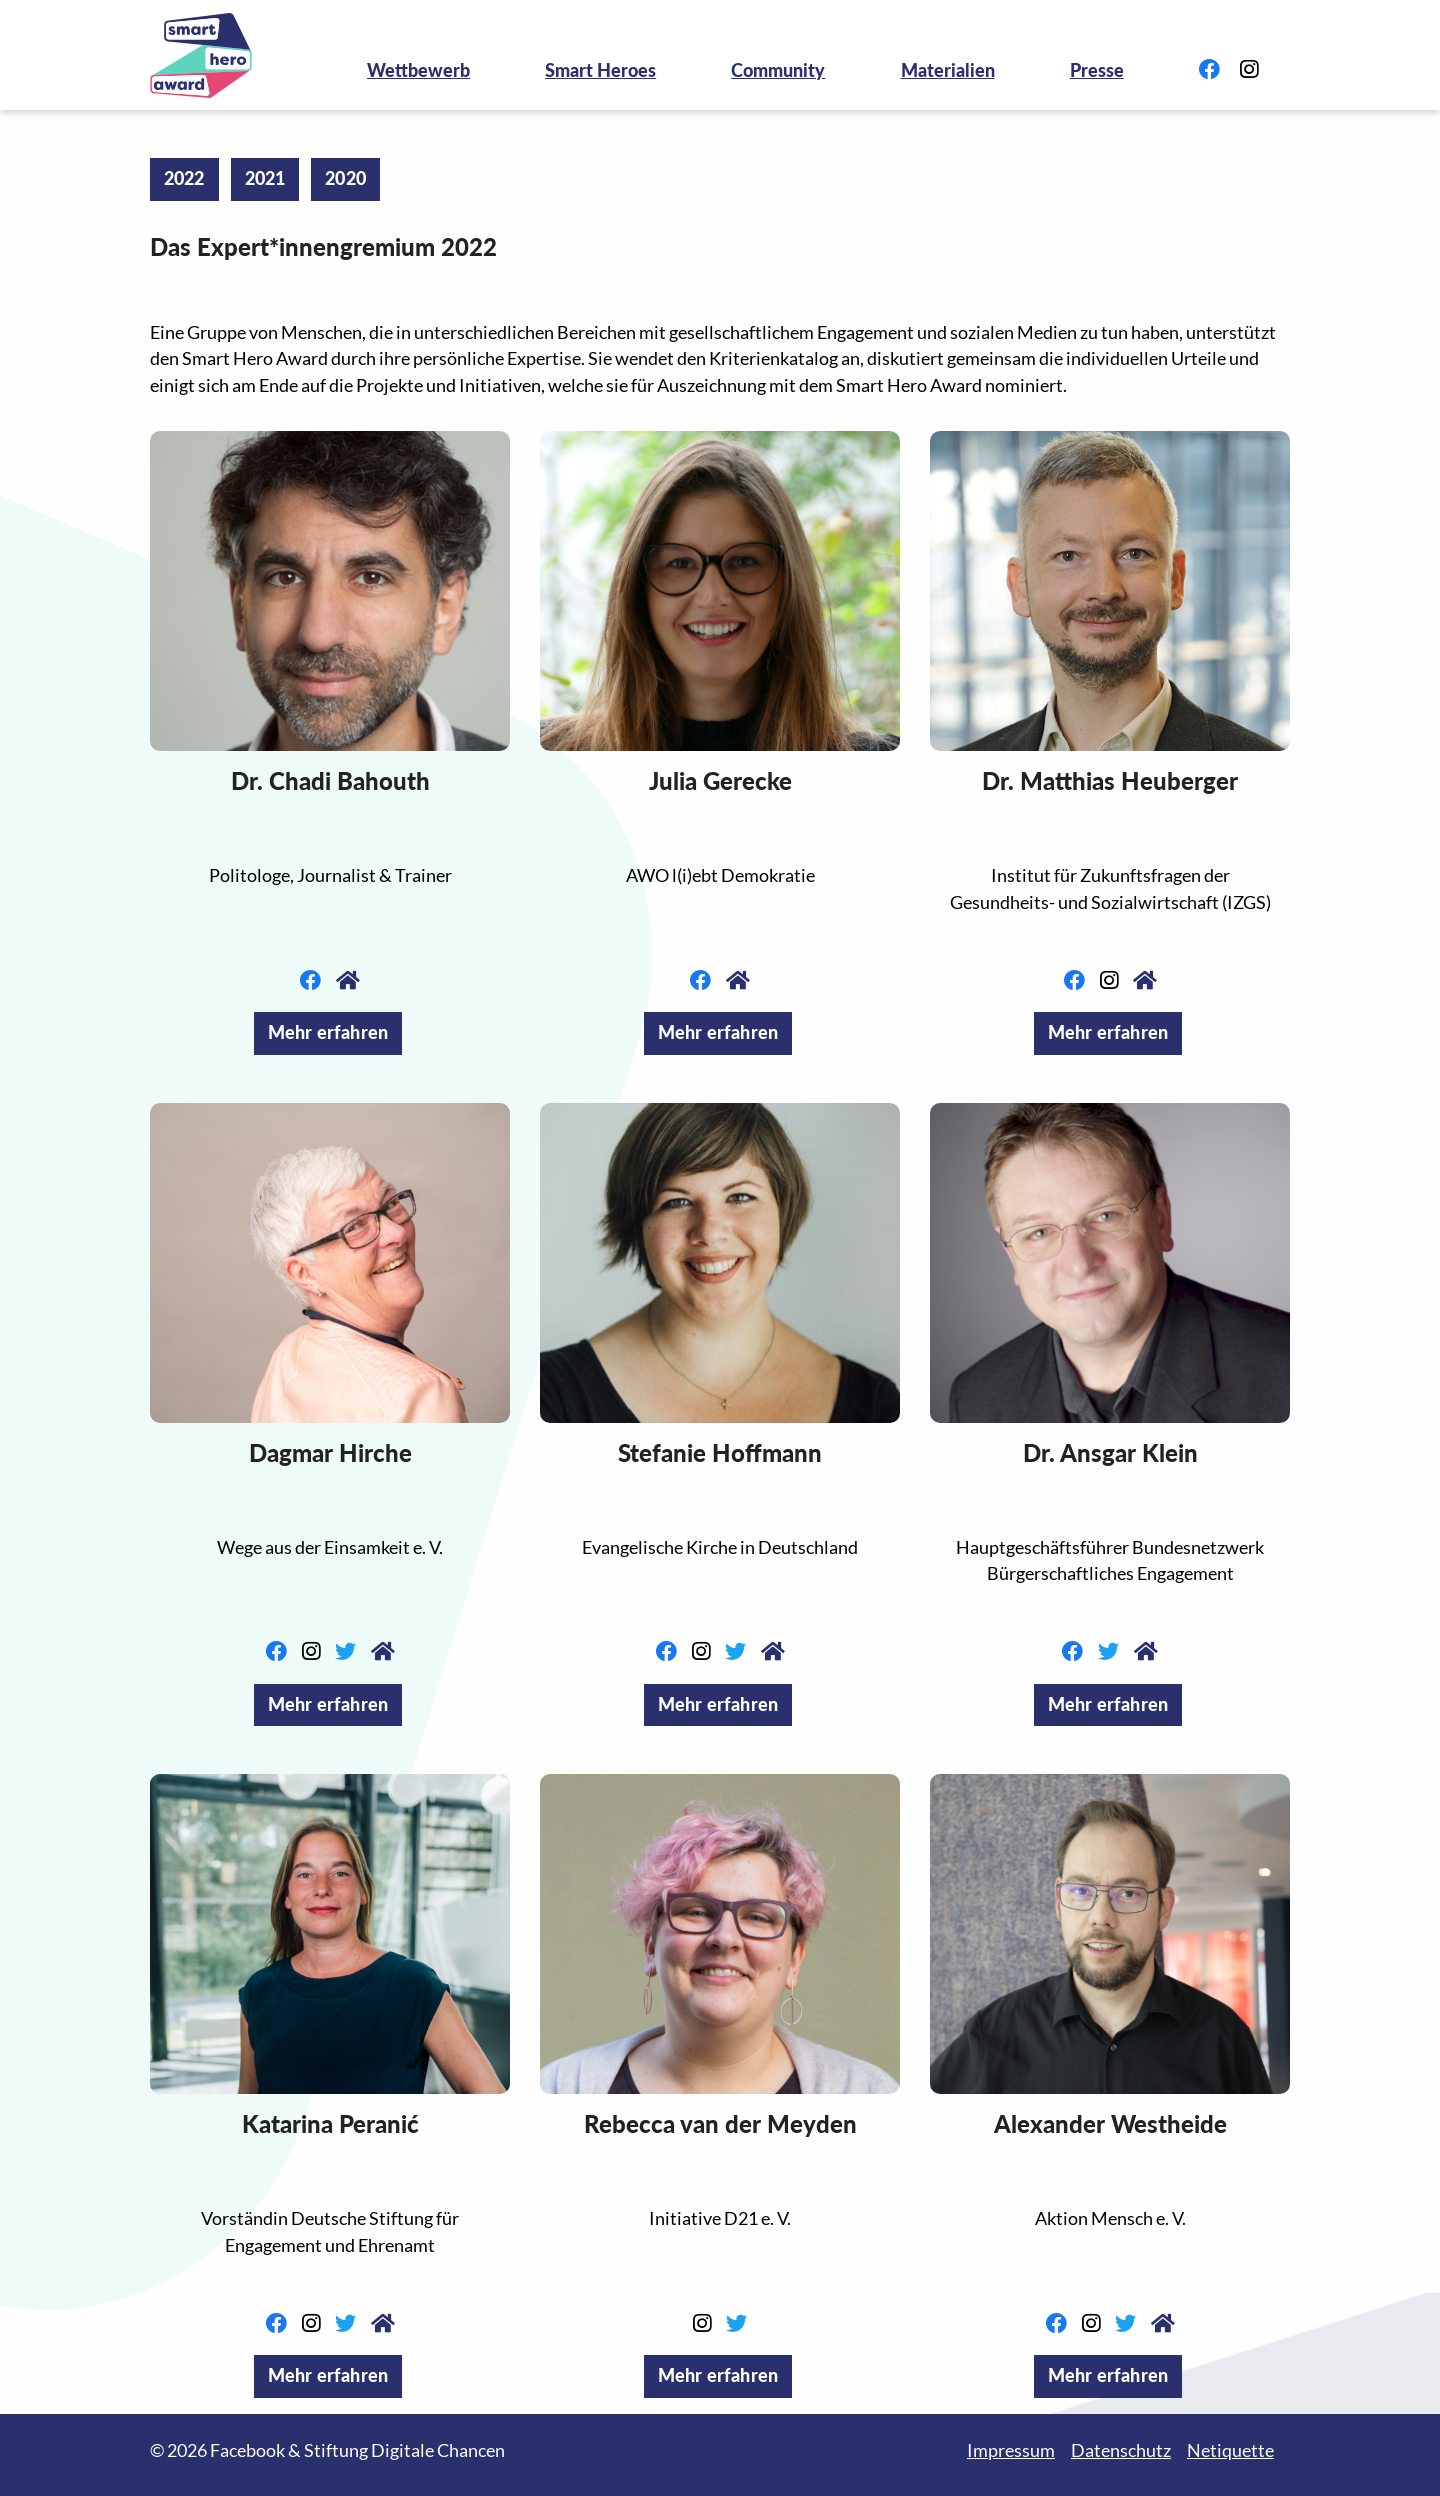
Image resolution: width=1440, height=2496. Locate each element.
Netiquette (1230, 2450)
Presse (1097, 70)
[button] (330, 591)
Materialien (948, 70)
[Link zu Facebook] (1209, 70)
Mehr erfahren (328, 1032)
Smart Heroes (600, 70)
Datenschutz (1121, 2450)
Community (778, 70)
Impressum (1011, 2450)
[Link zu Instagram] (1249, 70)
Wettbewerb (418, 70)
